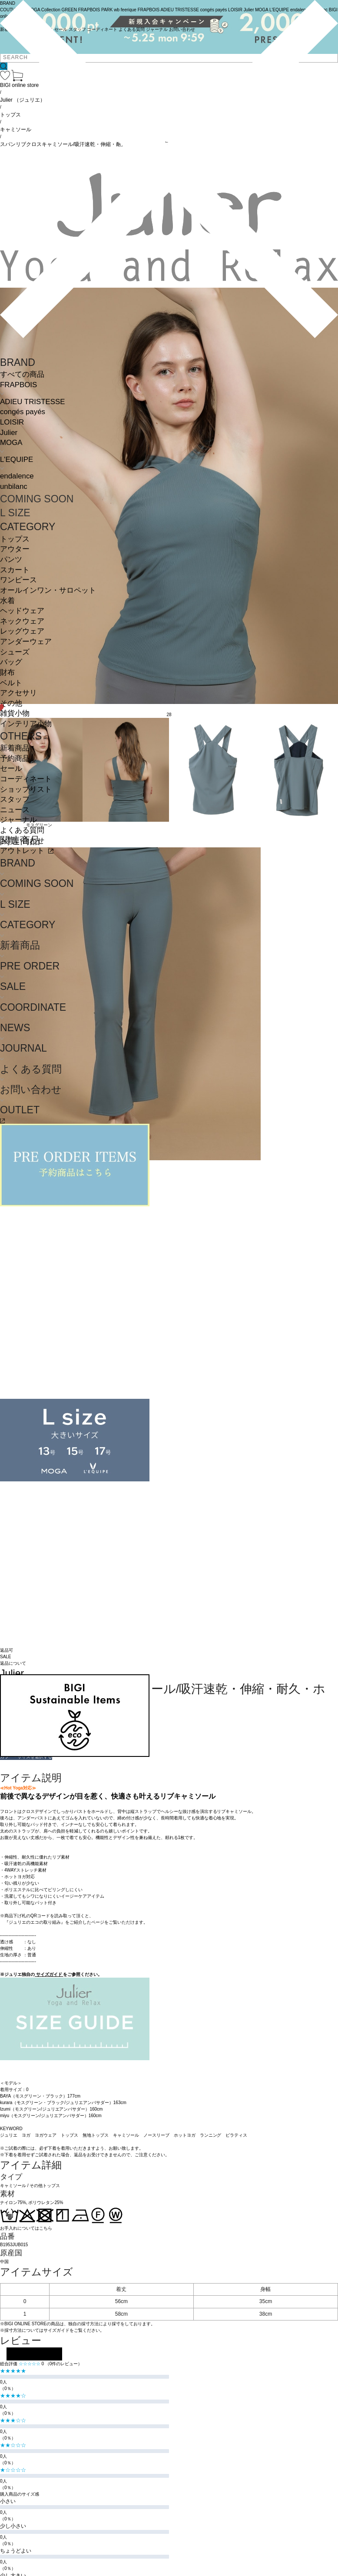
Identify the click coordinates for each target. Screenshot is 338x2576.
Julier (8, 432)
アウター (15, 549)
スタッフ (15, 799)
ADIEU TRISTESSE (32, 402)
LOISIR (12, 422)
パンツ (11, 559)
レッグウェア (22, 631)
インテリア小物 (26, 724)
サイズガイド (49, 1974)
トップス (15, 539)
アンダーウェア (26, 641)
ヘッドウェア (22, 611)
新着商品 (15, 748)
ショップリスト (26, 789)
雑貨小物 (15, 713)
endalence (17, 476)
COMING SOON (36, 499)
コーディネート (26, 779)
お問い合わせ (22, 841)
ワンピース (18, 580)
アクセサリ (18, 693)
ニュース (15, 810)
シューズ (15, 652)
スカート (15, 570)
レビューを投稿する (34, 2354)
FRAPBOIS (18, 385)
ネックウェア (22, 621)
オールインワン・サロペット (48, 590)
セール (11, 768)
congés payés (22, 412)
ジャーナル (18, 820)
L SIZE (15, 512)
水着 (7, 601)
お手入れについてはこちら (26, 2228)
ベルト (11, 683)
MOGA (11, 442)
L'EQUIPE (16, 459)
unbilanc (13, 486)
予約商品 (15, 758)
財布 (7, 672)
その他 (11, 703)
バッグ (11, 662)
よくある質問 (22, 830)
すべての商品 (22, 374)
